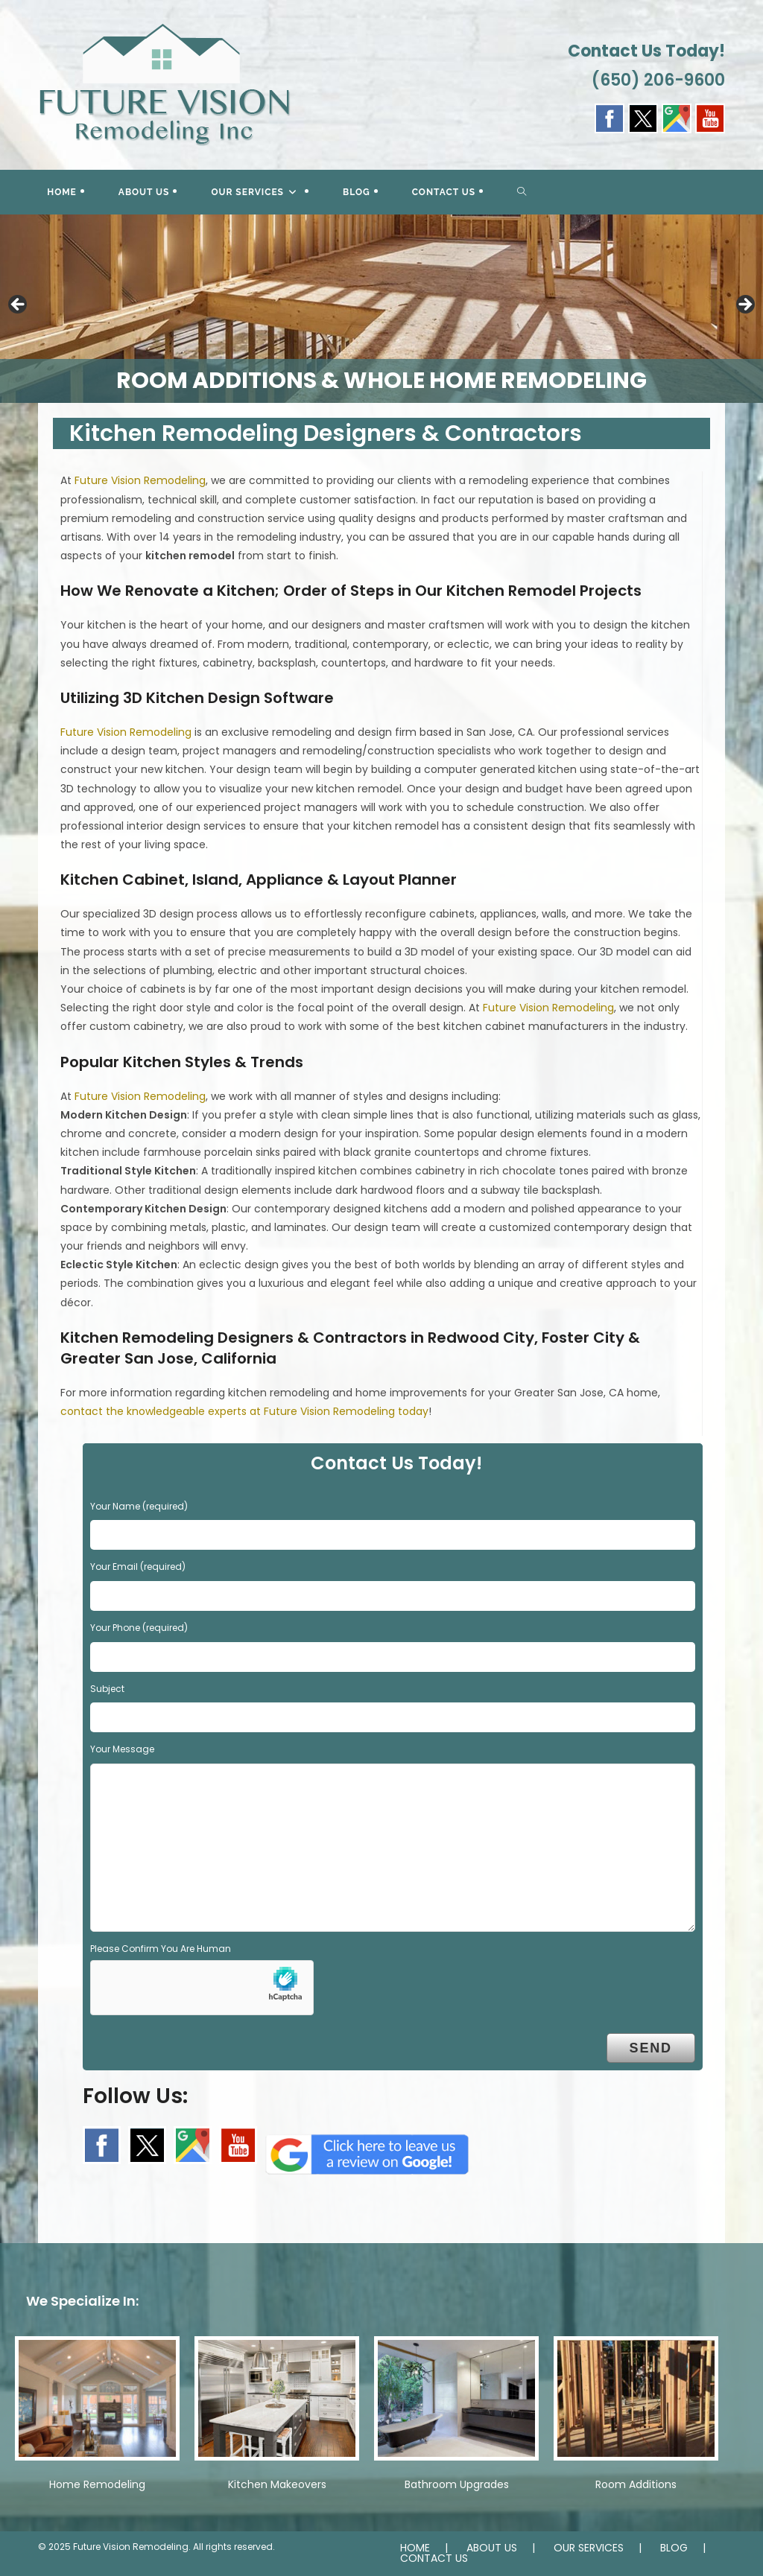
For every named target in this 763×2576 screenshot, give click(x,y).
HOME (415, 2547)
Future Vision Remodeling (140, 480)
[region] (381, 308)
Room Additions (636, 2484)
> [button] (744, 305)
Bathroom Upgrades (457, 2484)
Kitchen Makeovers (277, 2484)
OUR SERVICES (589, 2547)
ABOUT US (491, 2547)
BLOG (674, 2547)
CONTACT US (434, 2558)
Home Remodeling (97, 2484)
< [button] (18, 305)
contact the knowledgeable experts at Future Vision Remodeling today (244, 1411)
